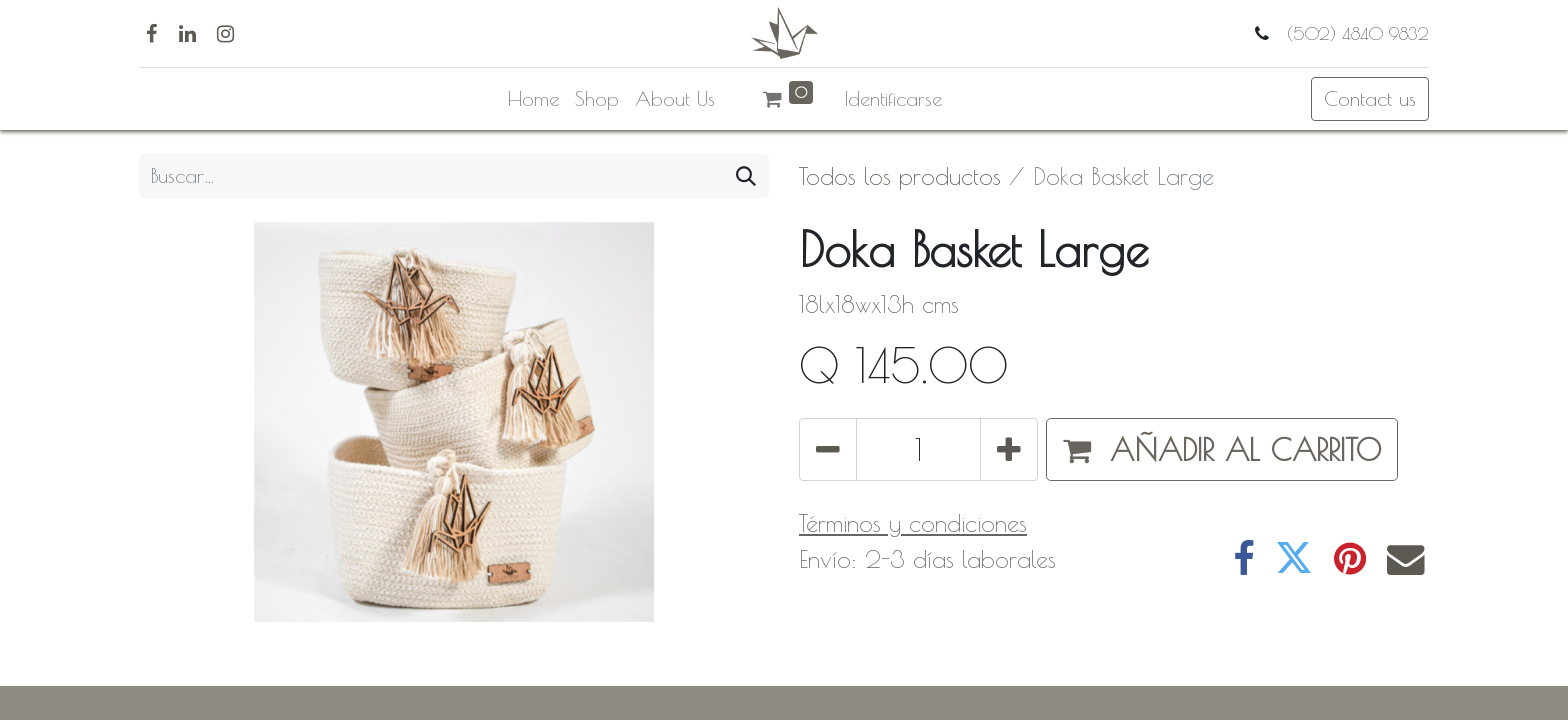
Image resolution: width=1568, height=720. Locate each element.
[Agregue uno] (1009, 449)
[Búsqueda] (746, 176)
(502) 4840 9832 (1355, 33)
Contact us (1370, 98)
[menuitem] (533, 99)
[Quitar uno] (828, 449)
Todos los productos (900, 176)
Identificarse (893, 98)
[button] (1222, 449)
